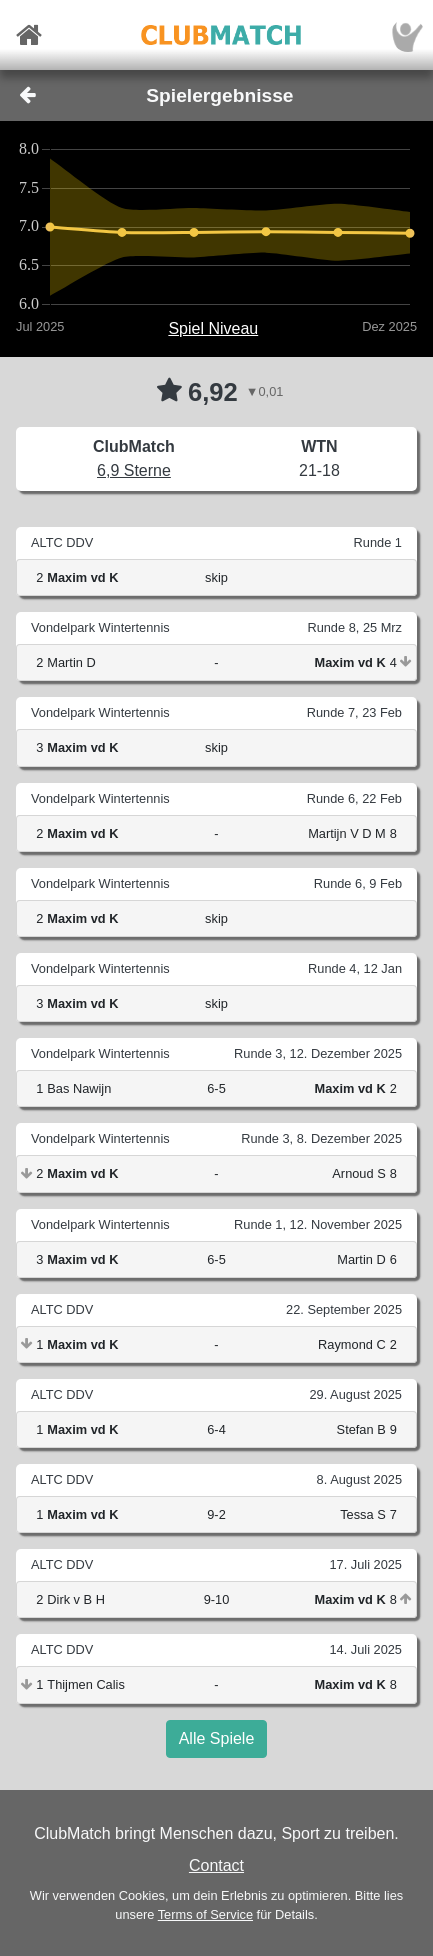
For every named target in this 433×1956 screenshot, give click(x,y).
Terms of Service (205, 1914)
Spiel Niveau (213, 328)
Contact (216, 1865)
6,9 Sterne (134, 470)
